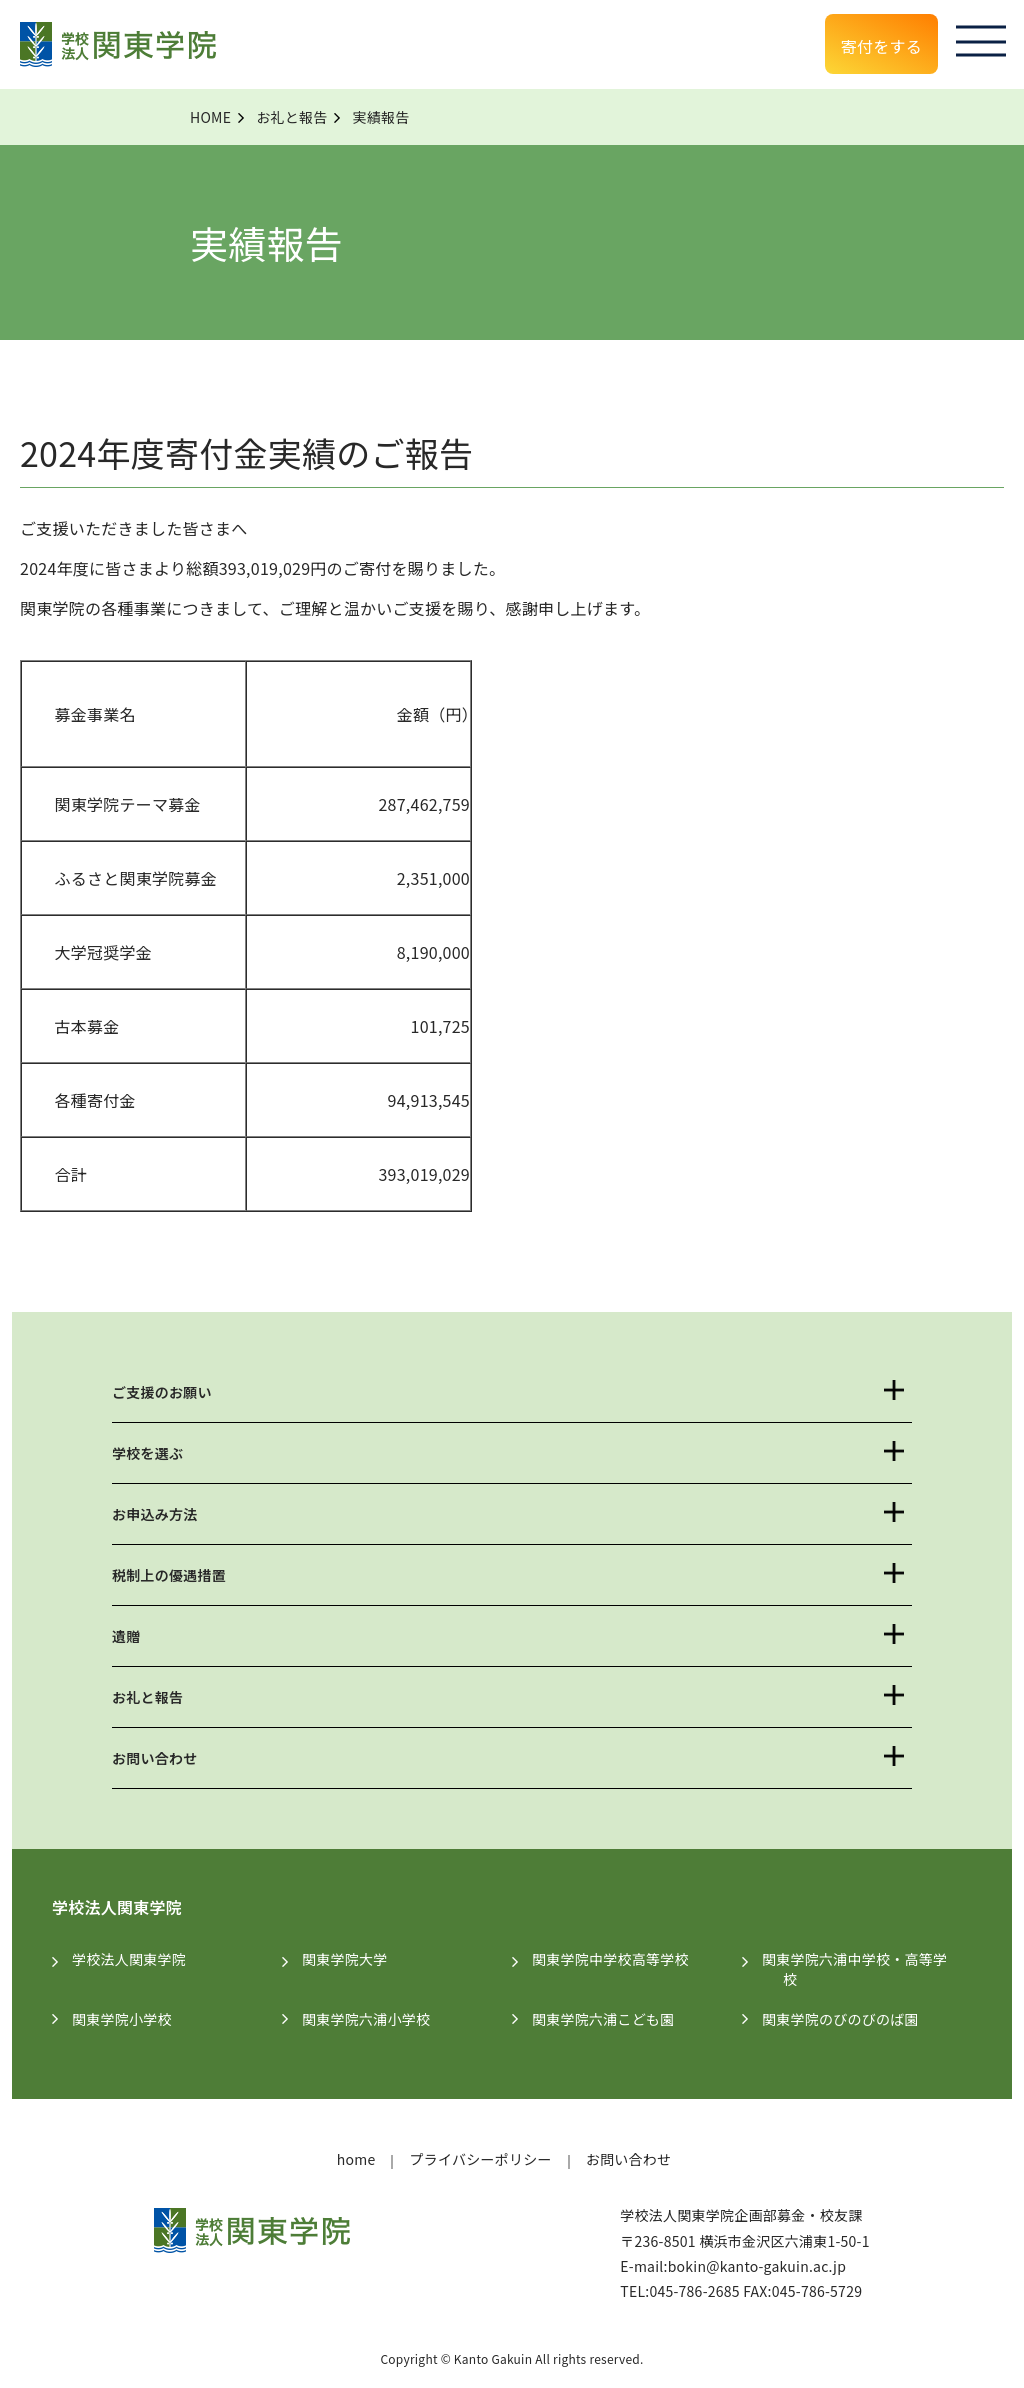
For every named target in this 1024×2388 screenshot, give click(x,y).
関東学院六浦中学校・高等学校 (865, 1969)
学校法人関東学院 (139, 1959)
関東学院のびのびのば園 (851, 2019)
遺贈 (126, 1636)
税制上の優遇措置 (169, 1575)
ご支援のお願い (162, 1392)
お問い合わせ (155, 1758)
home (356, 2159)
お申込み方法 (155, 1514)
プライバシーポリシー (480, 2159)
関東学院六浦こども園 (614, 2019)
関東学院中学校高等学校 (621, 1959)
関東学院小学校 (132, 2019)
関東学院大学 (355, 1959)
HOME (210, 117)
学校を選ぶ (147, 1453)
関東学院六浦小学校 (376, 2019)
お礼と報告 (291, 117)
